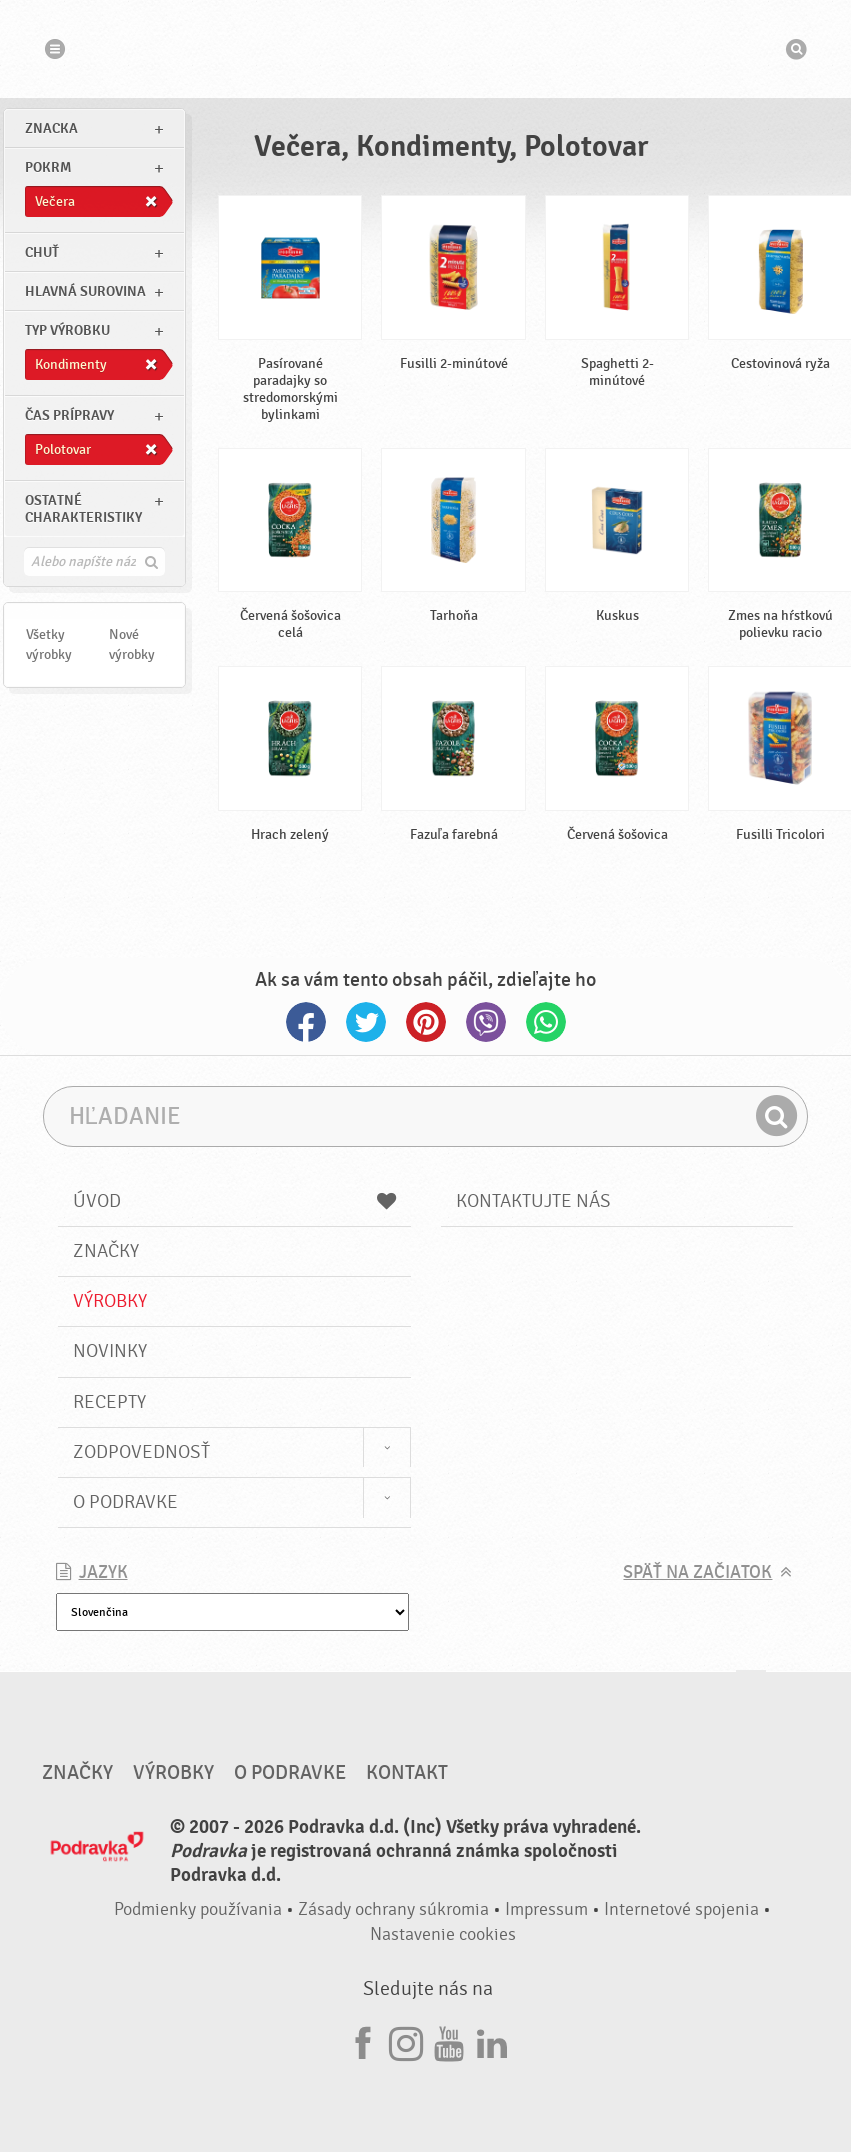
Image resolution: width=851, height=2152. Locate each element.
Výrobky (110, 1301)
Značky (106, 1251)
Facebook (306, 1022)
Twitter (366, 1022)
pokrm (48, 167)
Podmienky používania (198, 1909)
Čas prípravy (69, 415)
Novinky (110, 1351)
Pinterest (426, 1022)
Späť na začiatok (697, 1572)
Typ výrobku (67, 330)
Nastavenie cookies (443, 1934)
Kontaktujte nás (533, 1201)
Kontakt (407, 1773)
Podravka (426, 49)
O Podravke (125, 1502)
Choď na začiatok (751, 1689)
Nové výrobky (132, 644)
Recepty (109, 1402)
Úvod (234, 1201)
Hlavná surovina (85, 291)
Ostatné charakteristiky (83, 509)
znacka (51, 128)
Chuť (42, 252)
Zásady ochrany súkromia (393, 1909)
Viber (486, 1022)
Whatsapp (546, 1022)
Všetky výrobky (49, 644)
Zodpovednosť (141, 1452)
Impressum (546, 1909)
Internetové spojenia (681, 1909)
